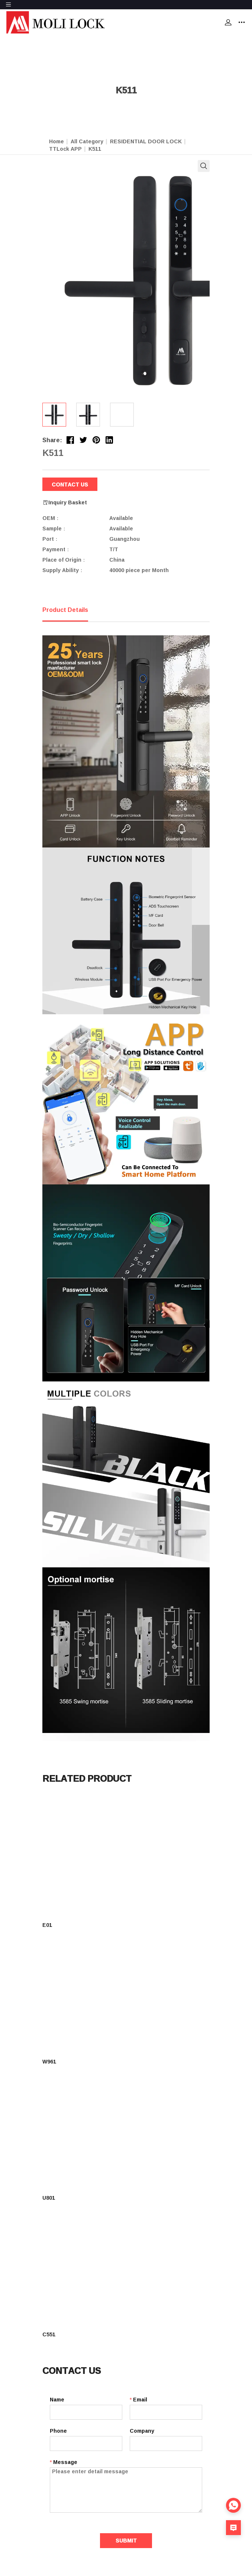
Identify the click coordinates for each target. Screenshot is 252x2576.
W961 (49, 2061)
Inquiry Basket (64, 502)
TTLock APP (65, 149)
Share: (52, 440)
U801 (48, 2198)
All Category (87, 141)
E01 (47, 1925)
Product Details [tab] (65, 609)
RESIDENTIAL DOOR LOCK (146, 141)
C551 (48, 2334)
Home (56, 141)
